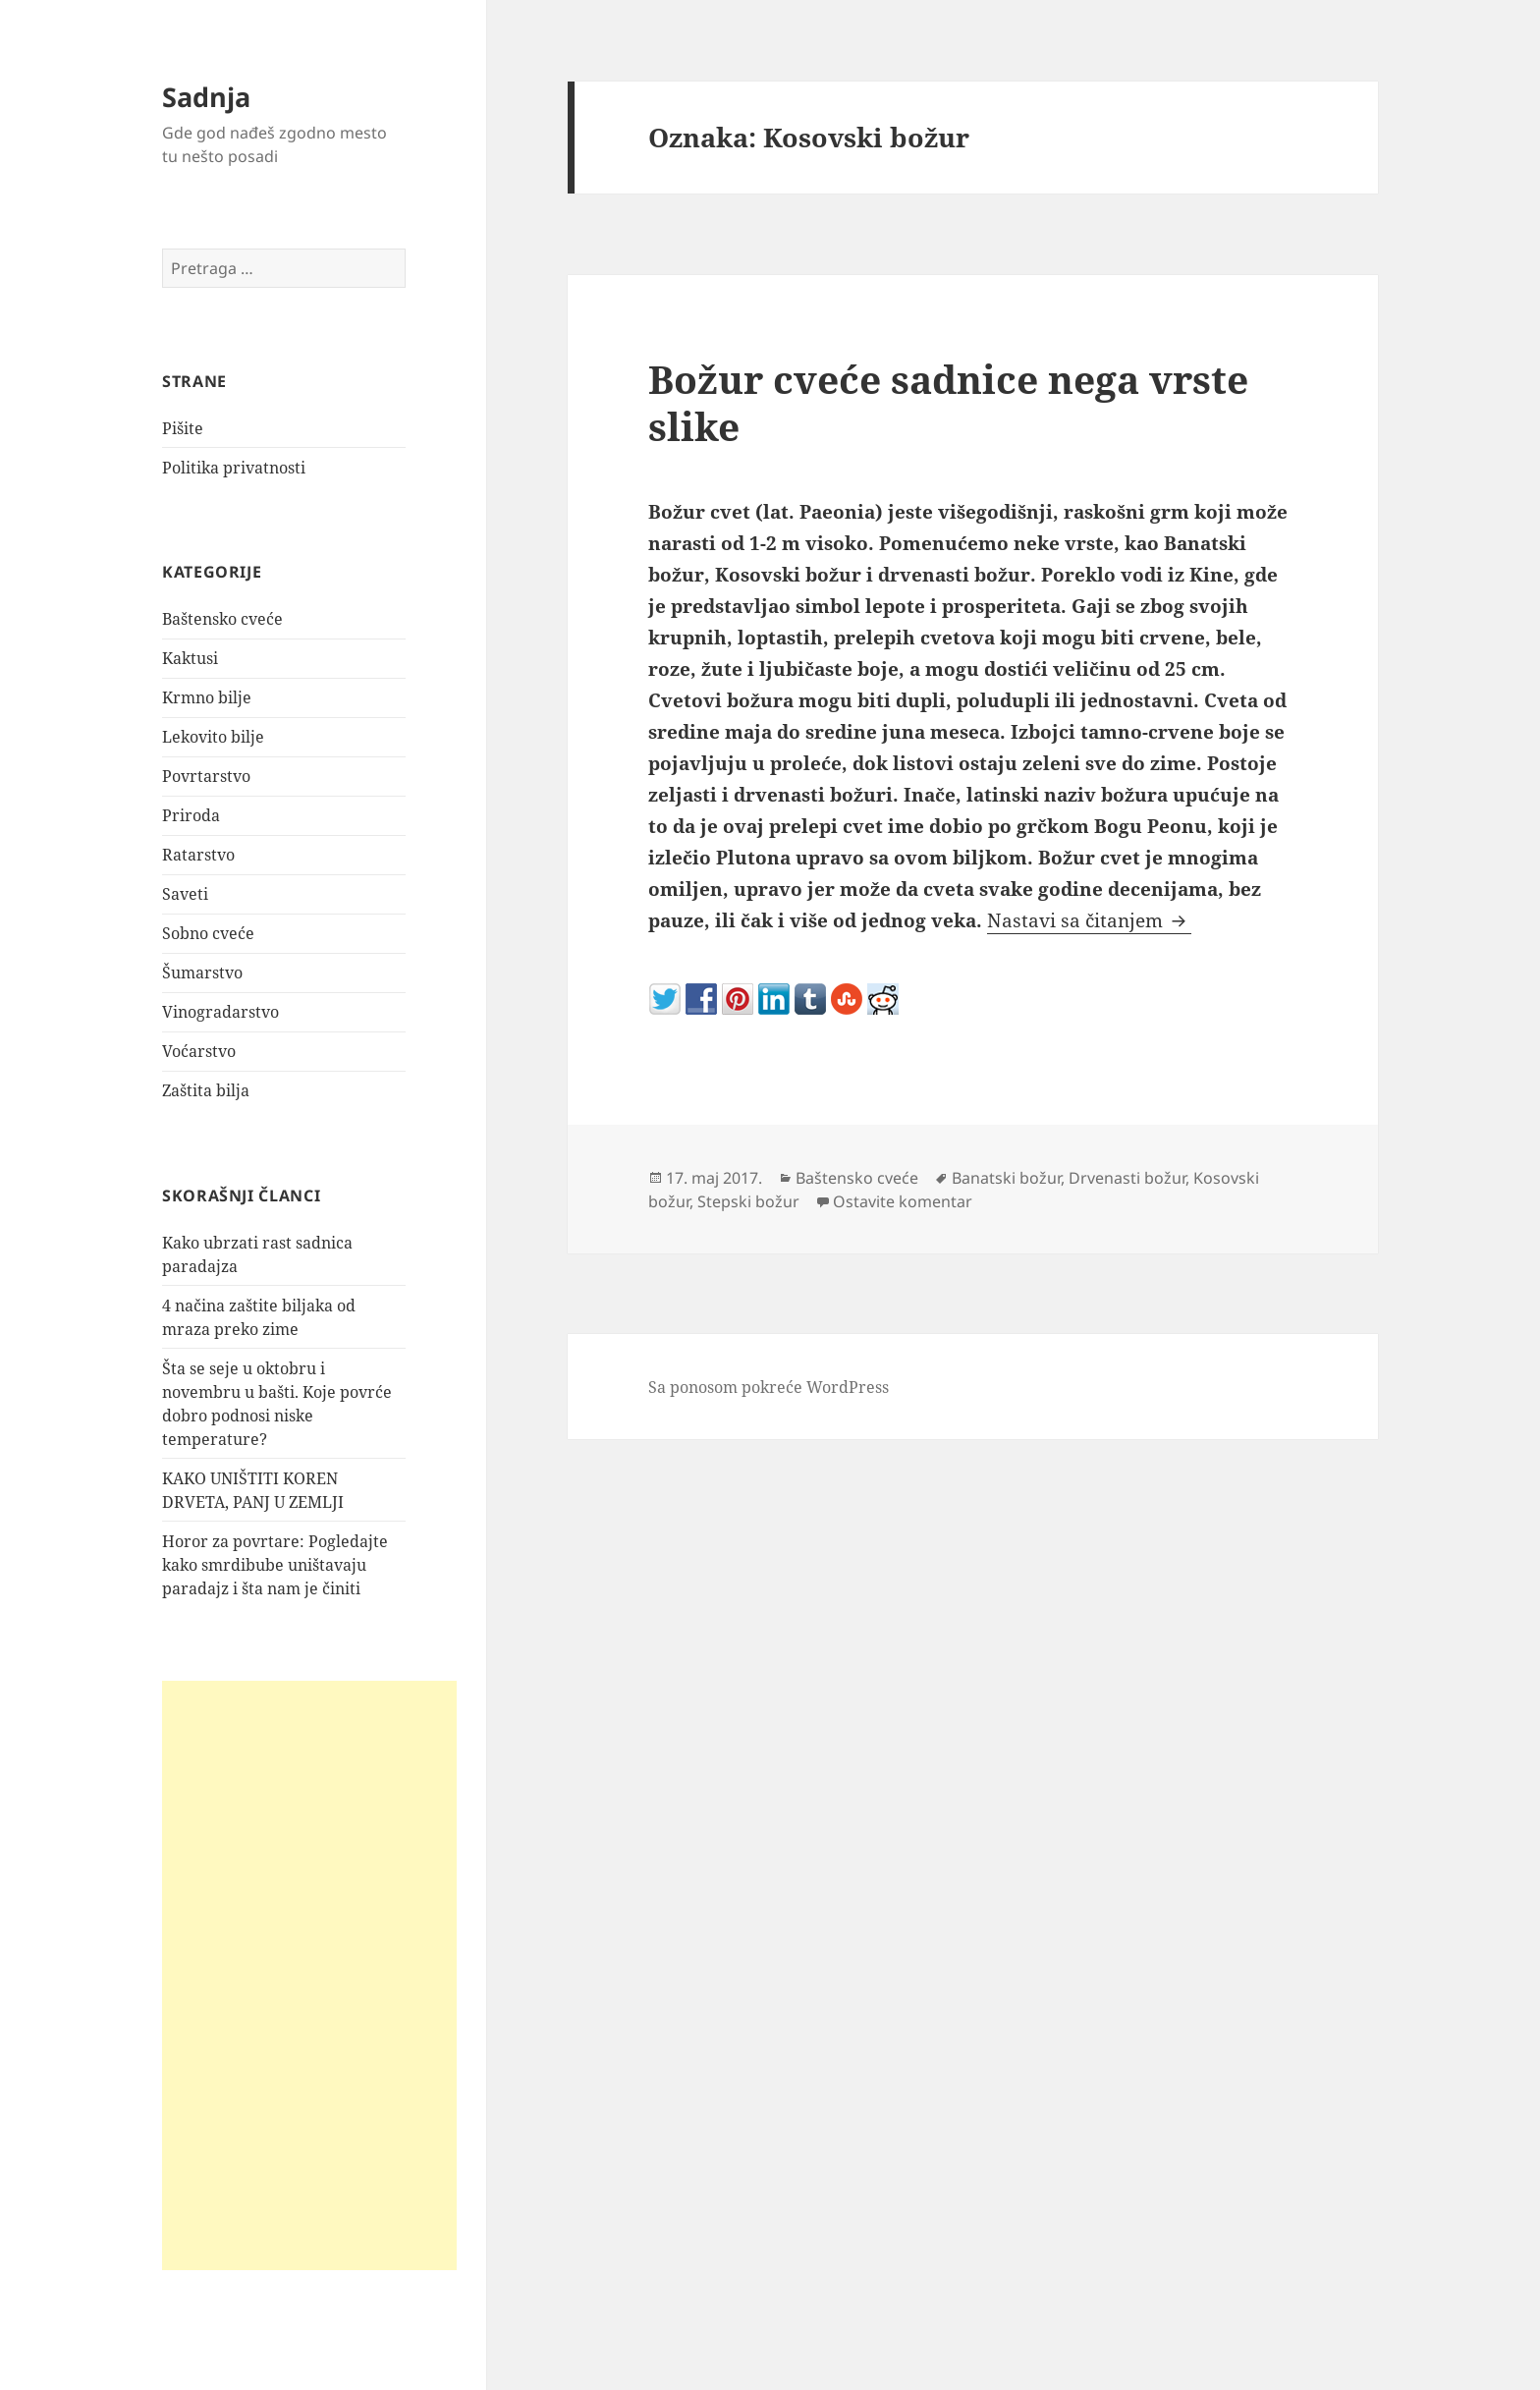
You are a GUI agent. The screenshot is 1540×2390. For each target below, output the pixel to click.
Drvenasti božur (1127, 1178)
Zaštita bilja (205, 1090)
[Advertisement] (309, 1975)
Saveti (185, 894)
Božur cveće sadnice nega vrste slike (948, 402)
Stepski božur (748, 1201)
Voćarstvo (199, 1051)
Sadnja (206, 97)
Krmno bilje (206, 697)
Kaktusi (190, 658)
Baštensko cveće (222, 619)
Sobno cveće (208, 933)
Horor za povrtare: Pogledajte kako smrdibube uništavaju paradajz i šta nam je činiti (275, 1564)
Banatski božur (1006, 1178)
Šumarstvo (202, 972)
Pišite (182, 428)
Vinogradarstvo (220, 1012)
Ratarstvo (198, 854)
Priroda (191, 815)
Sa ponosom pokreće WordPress (768, 1387)
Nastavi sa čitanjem (1089, 920)
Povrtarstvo (206, 776)
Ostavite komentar (902, 1201)
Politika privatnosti (233, 467)
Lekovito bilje (213, 737)
